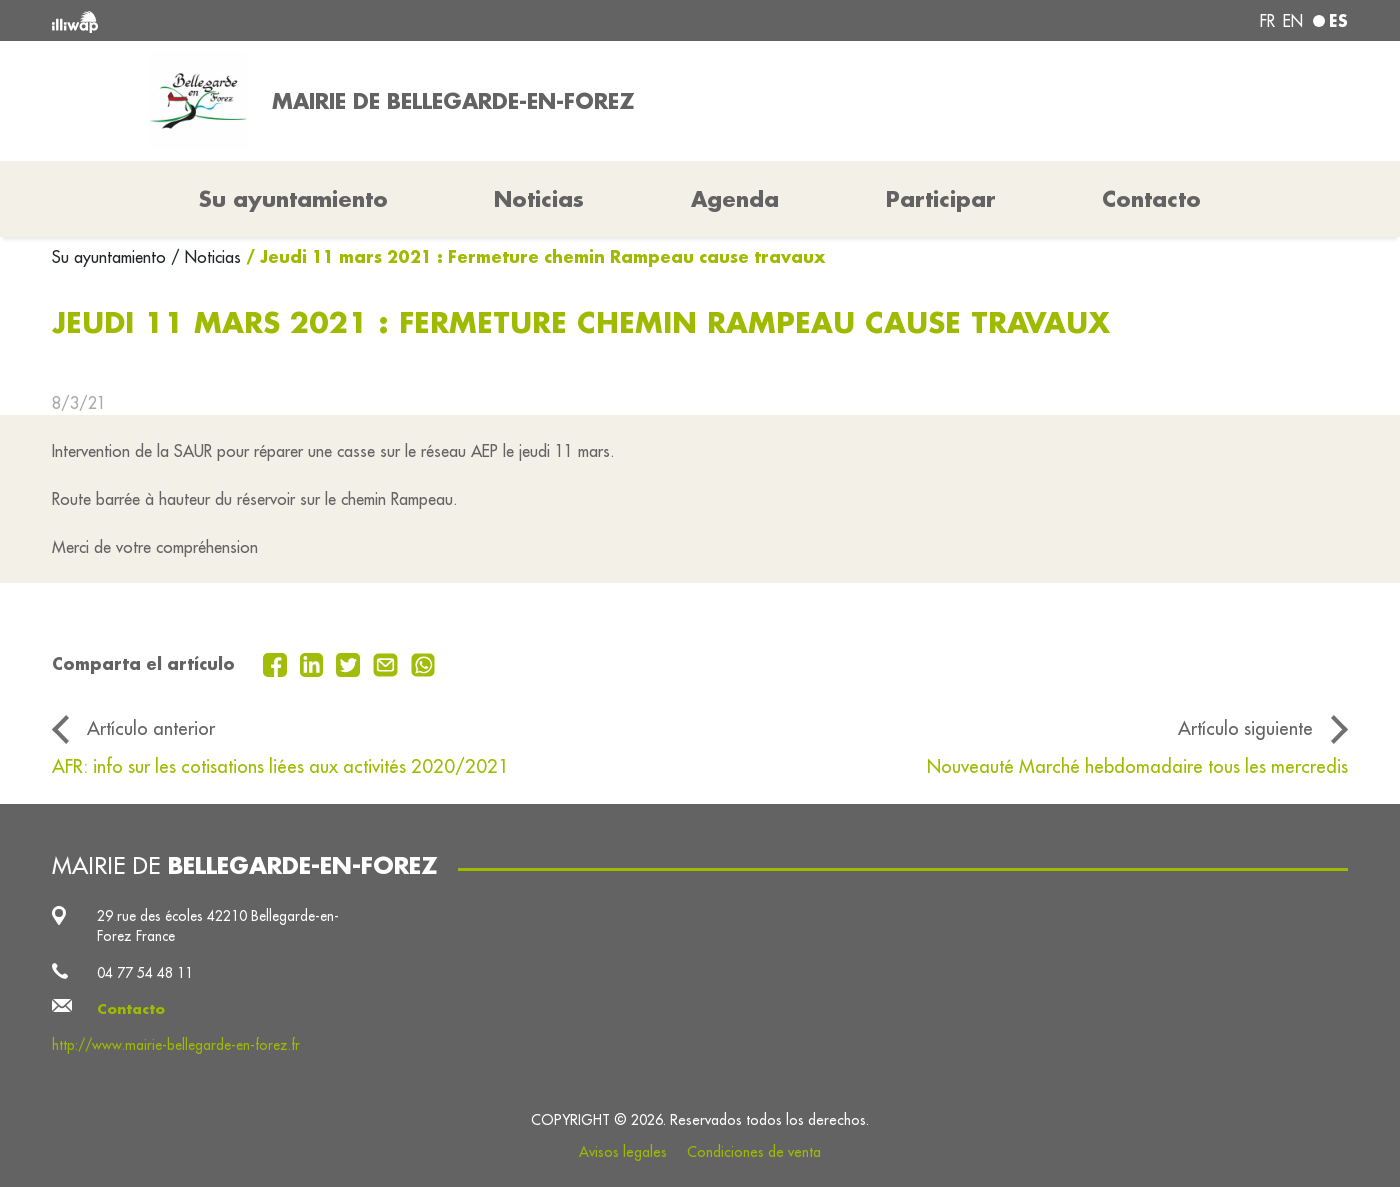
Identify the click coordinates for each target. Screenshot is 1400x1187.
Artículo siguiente (1245, 728)
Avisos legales (623, 1152)
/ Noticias (206, 257)
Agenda (735, 199)
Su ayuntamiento (111, 257)
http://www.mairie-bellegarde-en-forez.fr (176, 1045)
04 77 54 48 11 (145, 973)
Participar (941, 199)
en (1293, 21)
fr (1267, 21)
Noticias (539, 199)
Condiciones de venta (754, 1152)
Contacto (1151, 199)
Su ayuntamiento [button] (293, 199)
